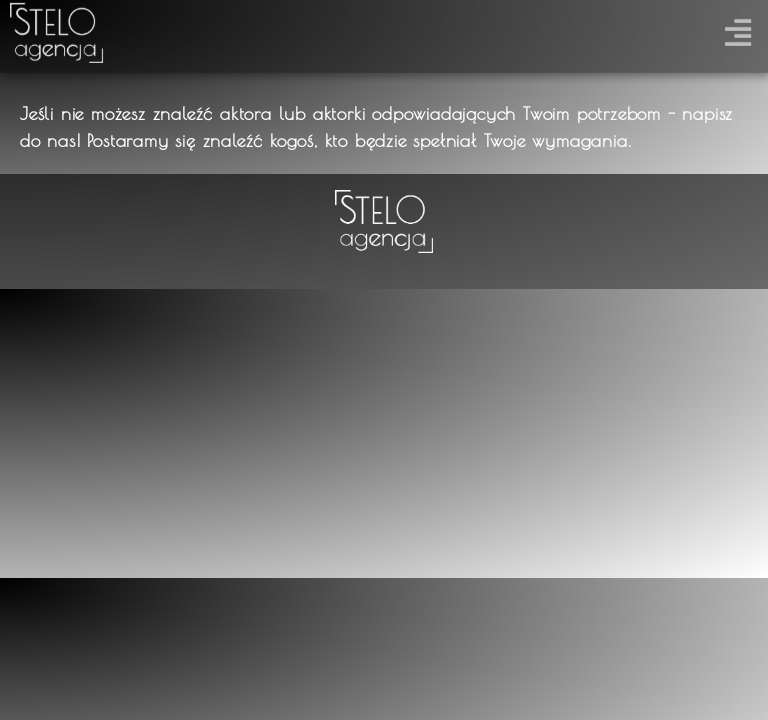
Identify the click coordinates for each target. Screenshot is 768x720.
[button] (737, 28)
